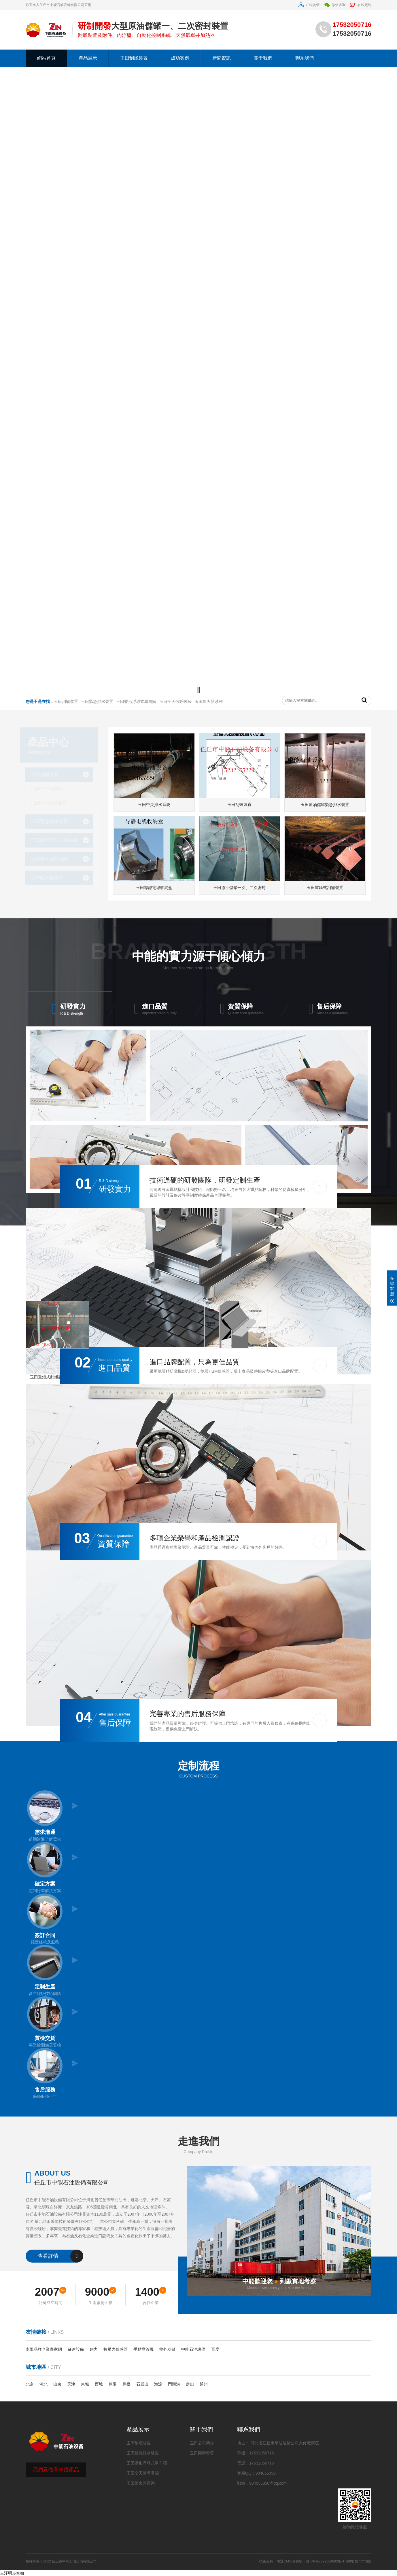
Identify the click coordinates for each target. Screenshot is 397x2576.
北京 (30, 2384)
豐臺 (126, 2384)
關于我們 (263, 58)
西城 (99, 2384)
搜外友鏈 (167, 2349)
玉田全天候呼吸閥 (53, 858)
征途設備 (76, 2349)
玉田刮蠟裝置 (134, 58)
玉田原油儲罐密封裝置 (49, 1362)
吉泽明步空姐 (12, 2573)
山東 (57, 2384)
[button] (197, 690)
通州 (204, 2384)
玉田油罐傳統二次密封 (230, 1362)
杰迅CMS (284, 2561)
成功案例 (180, 58)
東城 (85, 2384)
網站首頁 (46, 58)
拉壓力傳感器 (115, 2349)
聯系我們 (304, 58)
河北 (43, 2384)
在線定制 (360, 5)
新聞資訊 (221, 58)
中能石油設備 (193, 2349)
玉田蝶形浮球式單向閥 (58, 840)
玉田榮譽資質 (202, 2453)
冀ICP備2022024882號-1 (325, 2561)
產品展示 (88, 58)
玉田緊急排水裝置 (53, 821)
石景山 (142, 2384)
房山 (190, 2384)
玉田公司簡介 (202, 2443)
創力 (94, 2349)
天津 (71, 2384)
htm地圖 (365, 2561)
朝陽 (113, 2384)
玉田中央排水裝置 (54, 803)
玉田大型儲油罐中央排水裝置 (55, 1391)
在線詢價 (309, 5)
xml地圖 (351, 2561)
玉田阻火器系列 (51, 877)
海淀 (158, 2384)
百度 (215, 2349)
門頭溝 (174, 2384)
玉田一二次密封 (52, 788)
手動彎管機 (143, 2349)
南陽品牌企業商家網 (44, 2349)
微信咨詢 (334, 5)
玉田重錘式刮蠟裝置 (47, 1377)
